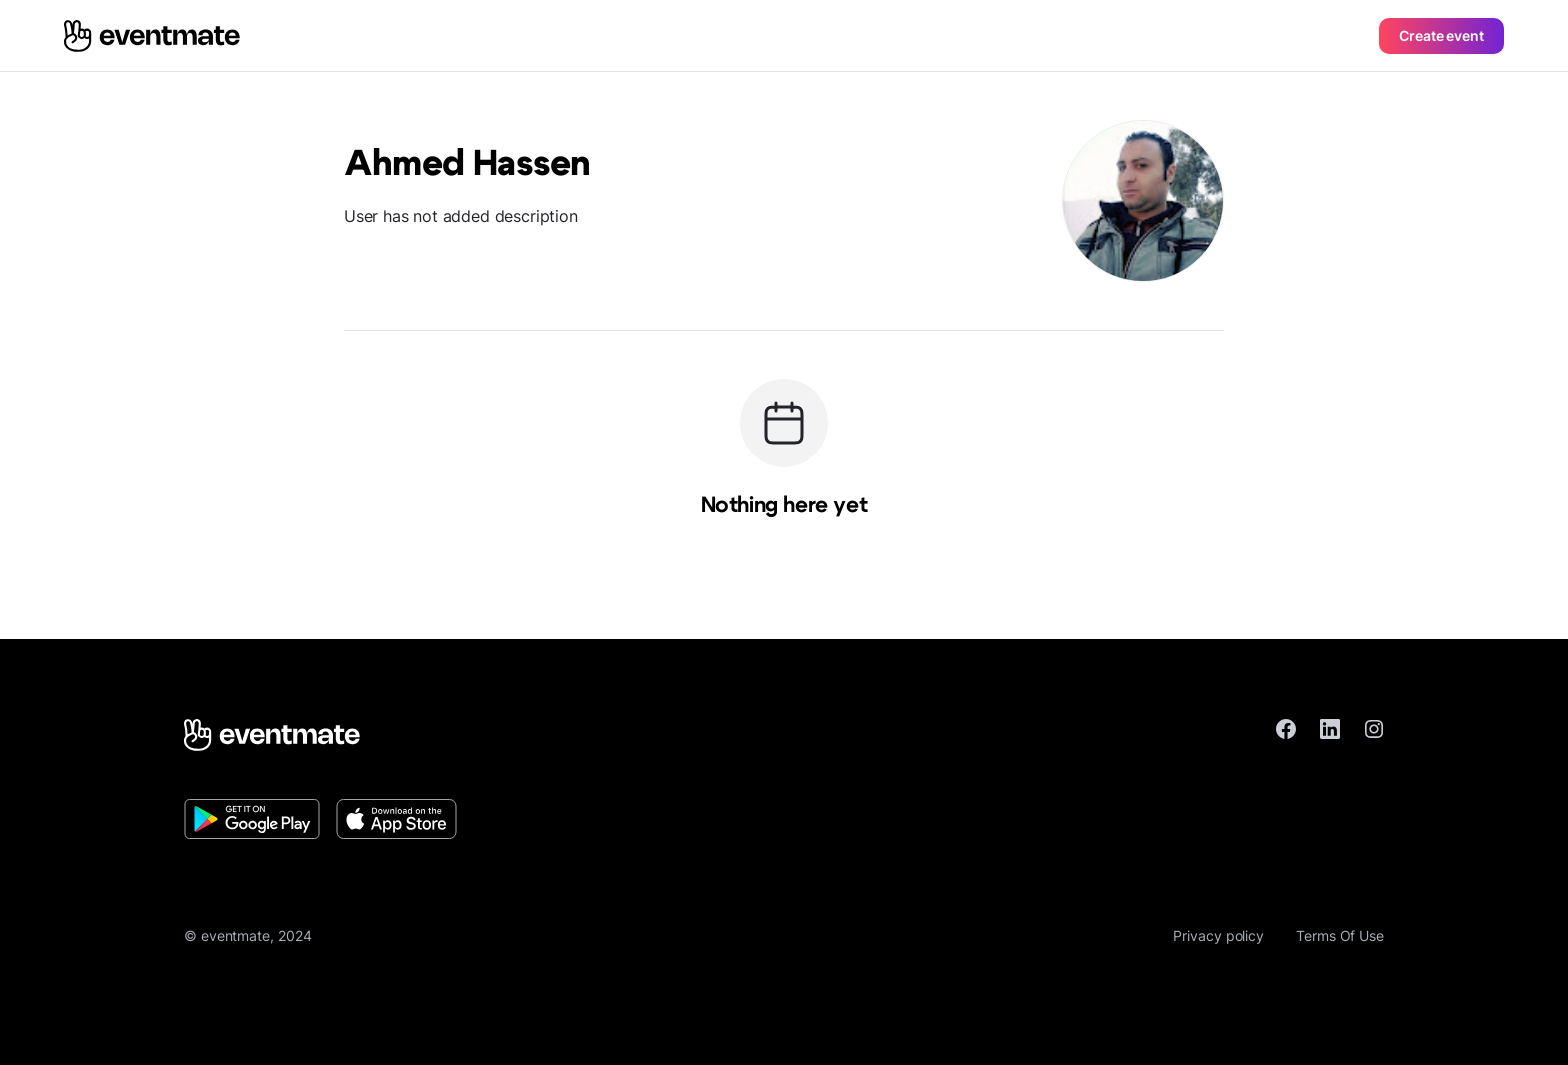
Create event (1441, 35)
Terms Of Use (1340, 935)
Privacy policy (1218, 935)
